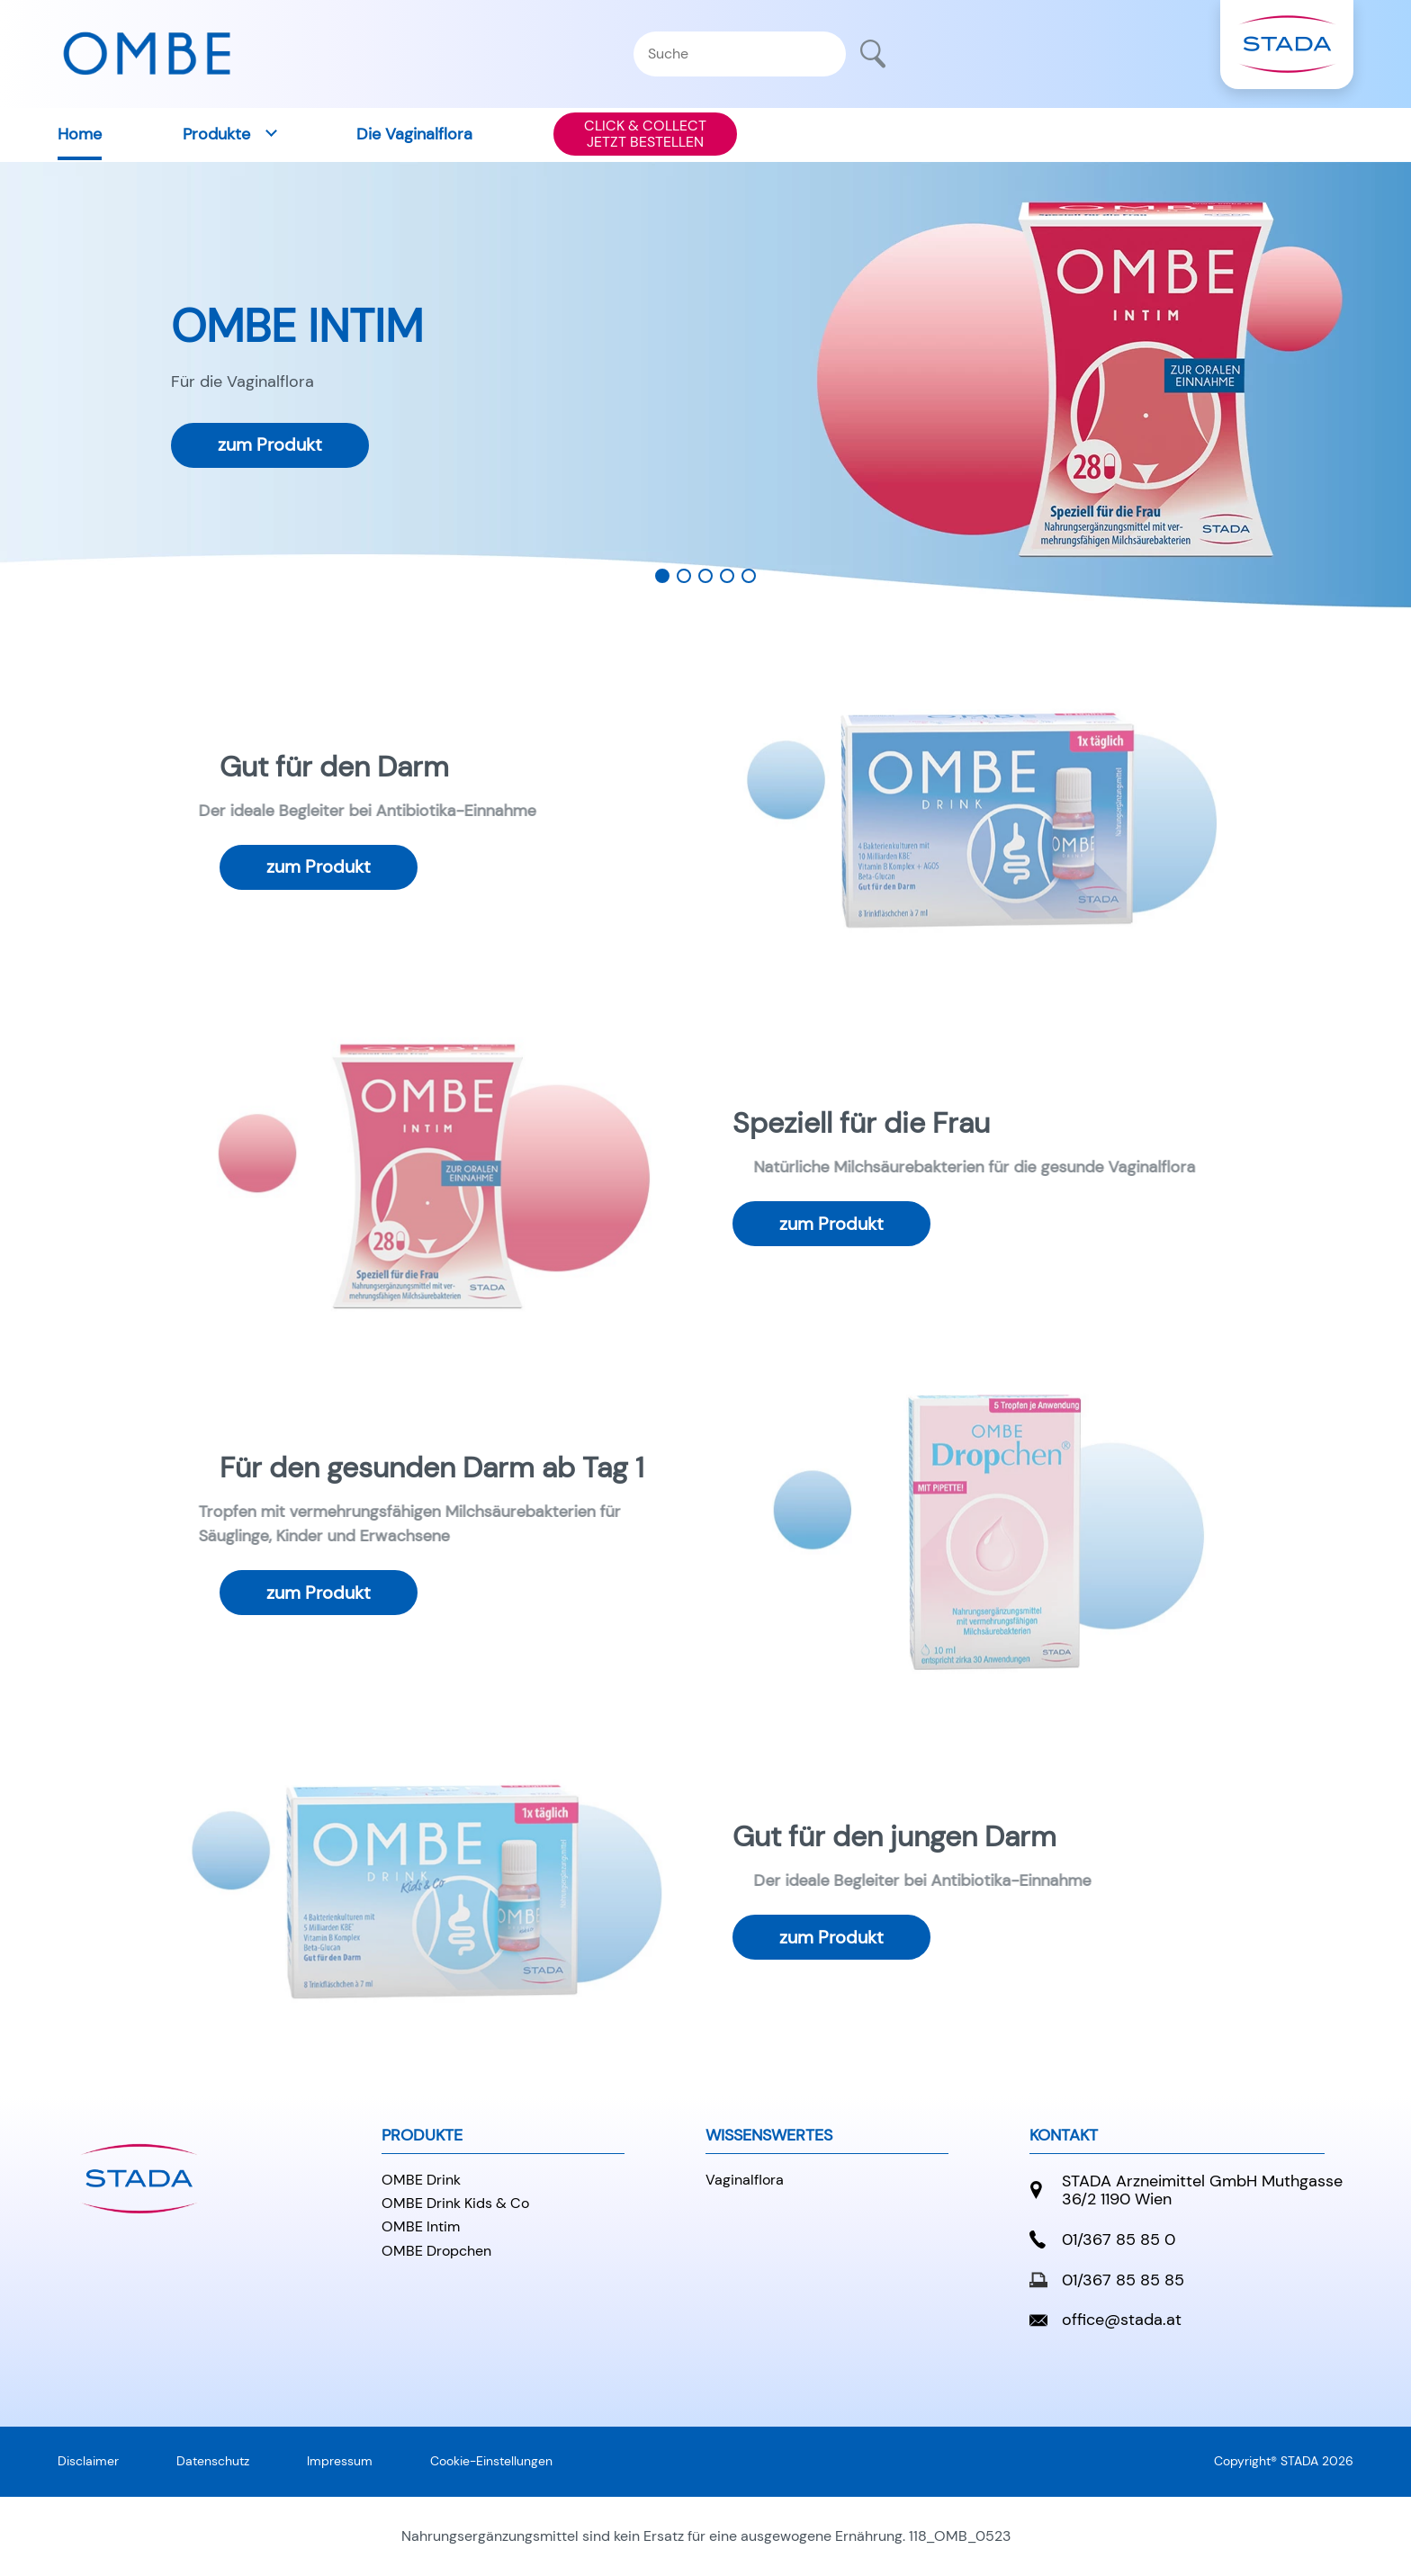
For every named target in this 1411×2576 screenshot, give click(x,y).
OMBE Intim (421, 2226)
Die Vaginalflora (414, 134)
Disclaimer (88, 2461)
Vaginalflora (745, 2179)
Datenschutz (212, 2461)
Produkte (216, 134)
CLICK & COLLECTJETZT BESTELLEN (645, 133)
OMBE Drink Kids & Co (455, 2203)
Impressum (340, 2461)
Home (80, 134)
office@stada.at (1105, 2320)
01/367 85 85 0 (1102, 2239)
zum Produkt (270, 444)
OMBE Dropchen (436, 2250)
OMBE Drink (421, 2179)
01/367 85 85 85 (1106, 2280)
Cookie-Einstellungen (491, 2461)
